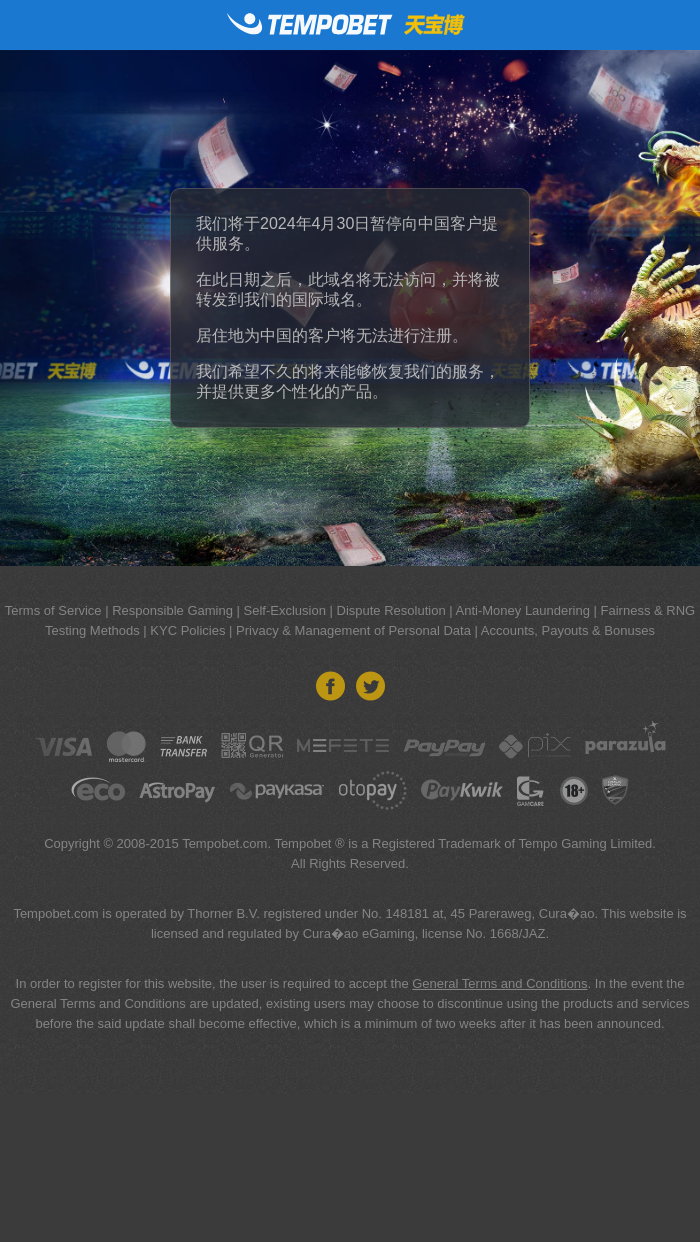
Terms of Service (53, 610)
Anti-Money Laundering (523, 610)
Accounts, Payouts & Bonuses (568, 630)
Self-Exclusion (285, 610)
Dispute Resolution (391, 610)
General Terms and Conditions (499, 983)
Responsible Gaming (172, 610)
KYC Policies (187, 630)
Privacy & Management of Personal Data (353, 630)
